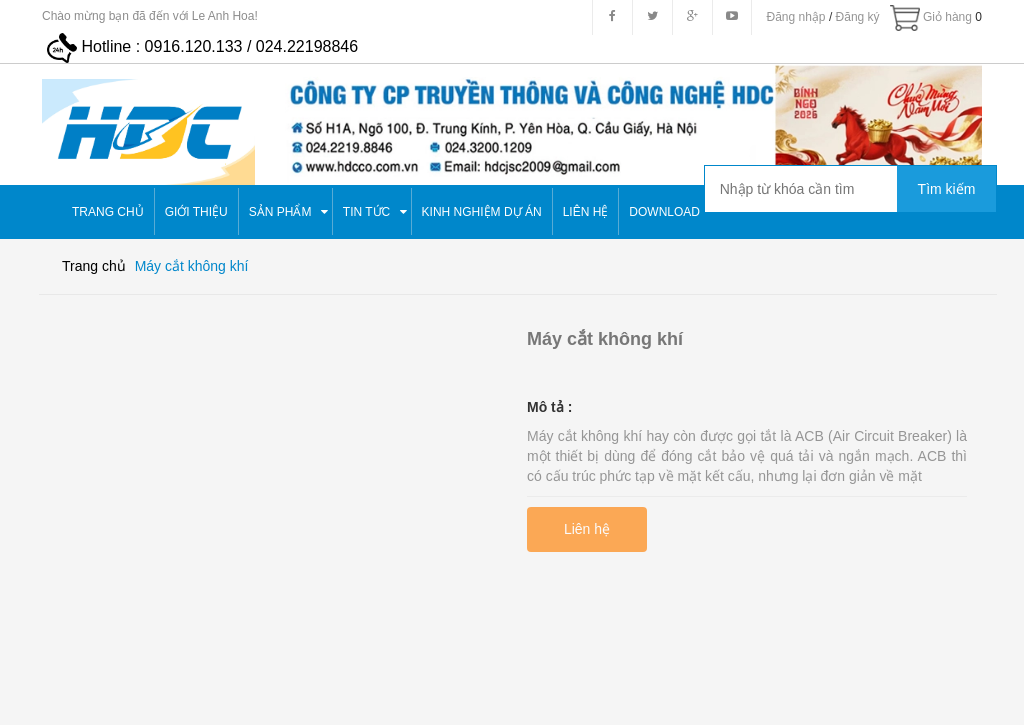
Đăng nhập (796, 17)
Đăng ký (858, 17)
